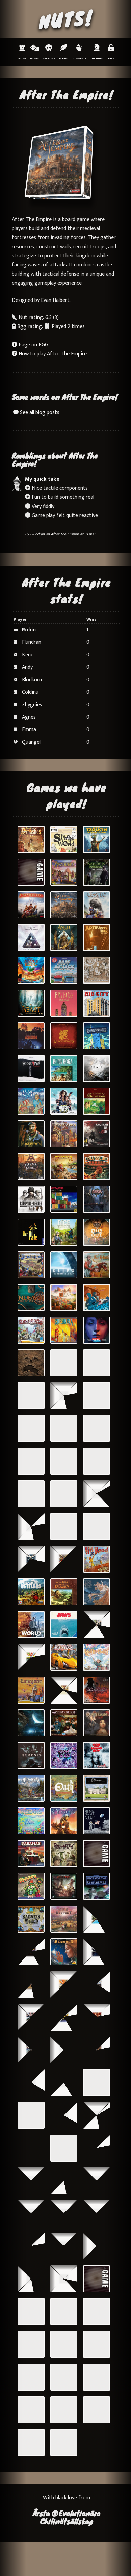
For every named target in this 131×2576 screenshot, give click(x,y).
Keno (28, 654)
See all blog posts (36, 412)
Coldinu (30, 692)
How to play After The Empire (49, 354)
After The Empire (65, 534)
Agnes (29, 717)
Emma (29, 729)
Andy (27, 667)
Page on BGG (30, 344)
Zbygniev (32, 704)
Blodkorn (32, 679)
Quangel (31, 742)
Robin (29, 629)
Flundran (37, 534)
